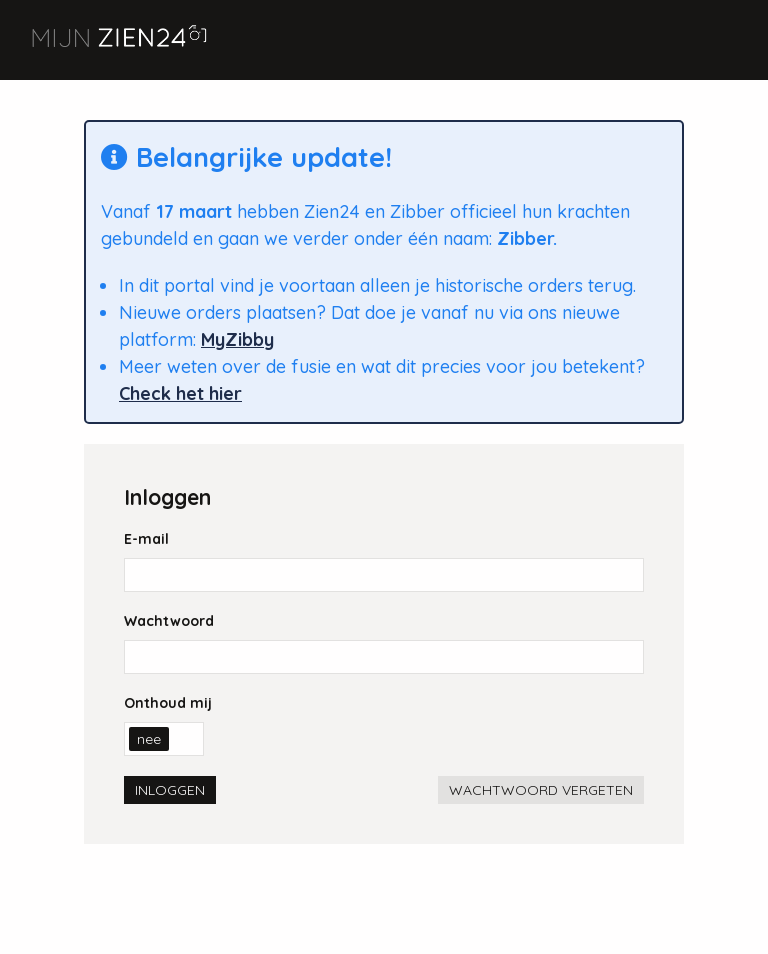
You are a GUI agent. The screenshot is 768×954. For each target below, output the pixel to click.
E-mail (146, 539)
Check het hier (180, 393)
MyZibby (237, 339)
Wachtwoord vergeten (541, 790)
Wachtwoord (169, 621)
